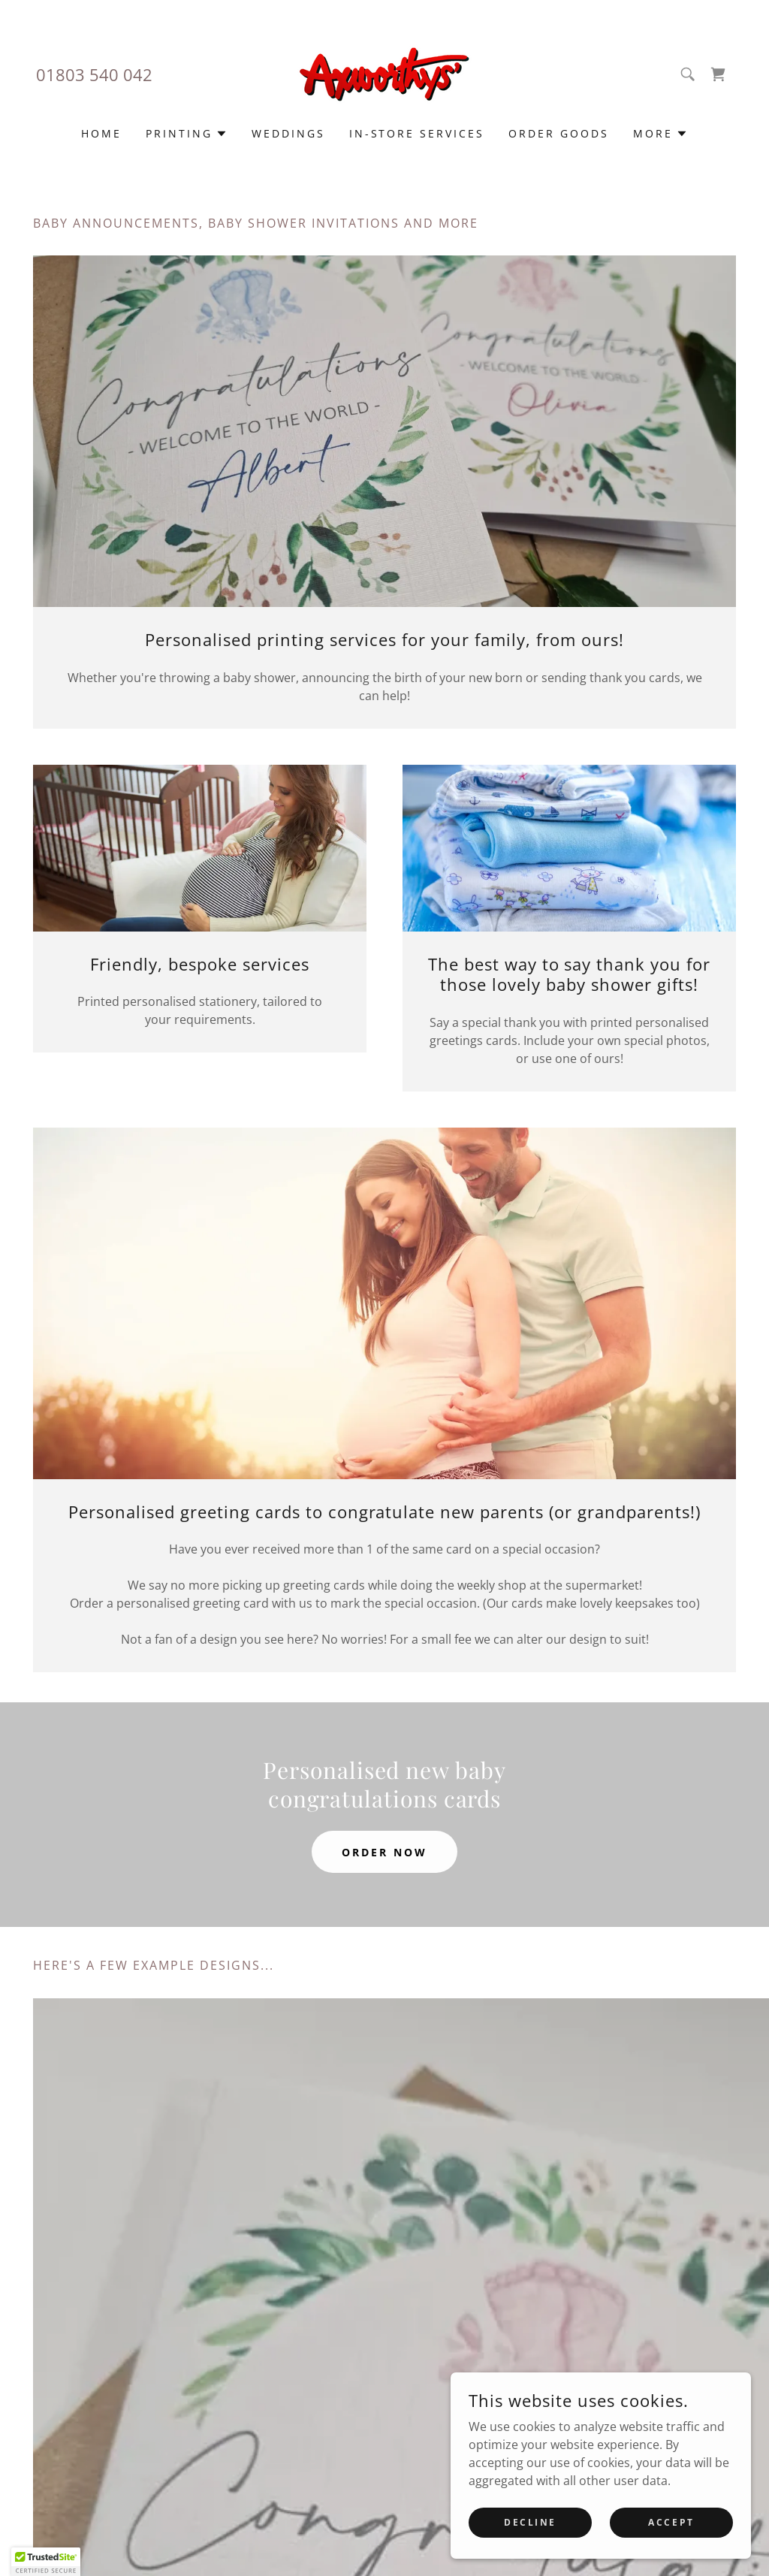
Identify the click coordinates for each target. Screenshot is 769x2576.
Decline (530, 2532)
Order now (384, 1852)
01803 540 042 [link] (94, 74)
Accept (671, 2532)
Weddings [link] (288, 133)
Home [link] (101, 133)
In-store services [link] (417, 133)
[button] (187, 134)
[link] (384, 73)
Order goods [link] (558, 133)
